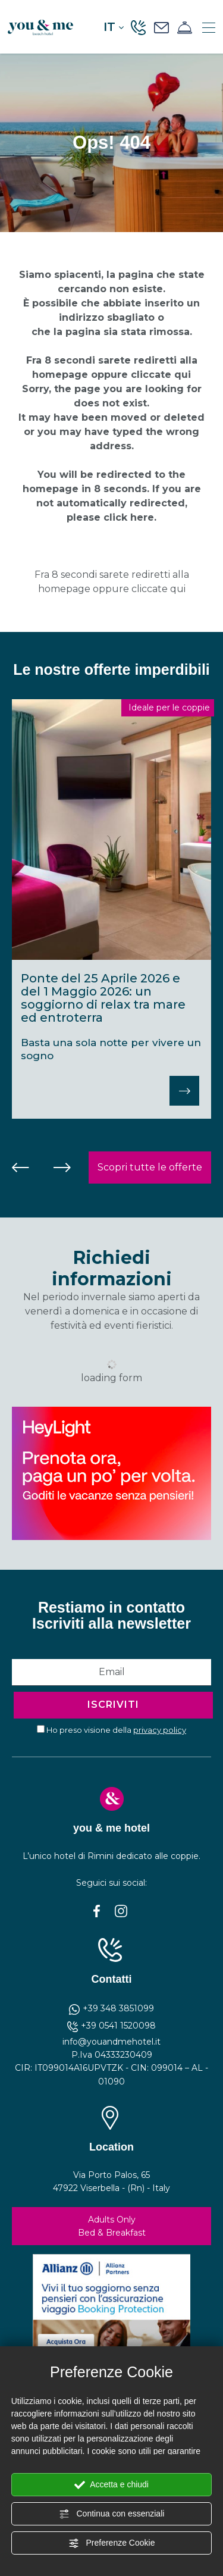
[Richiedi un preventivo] (161, 26)
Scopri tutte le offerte (150, 1167)
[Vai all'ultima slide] (20, 1167)
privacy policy (159, 1730)
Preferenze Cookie (111, 2543)
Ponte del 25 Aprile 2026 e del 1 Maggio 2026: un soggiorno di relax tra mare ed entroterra (103, 998)
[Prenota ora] (184, 26)
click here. (129, 517)
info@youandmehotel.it (111, 2041)
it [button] (113, 27)
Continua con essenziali (112, 2514)
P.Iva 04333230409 (111, 2054)
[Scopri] (184, 1091)
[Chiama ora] (138, 26)
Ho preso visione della (116, 1730)
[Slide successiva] (62, 1167)
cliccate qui (161, 374)
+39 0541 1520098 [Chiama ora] (111, 2025)
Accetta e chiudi (111, 2485)
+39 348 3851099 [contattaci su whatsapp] (111, 2008)
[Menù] (208, 27)
